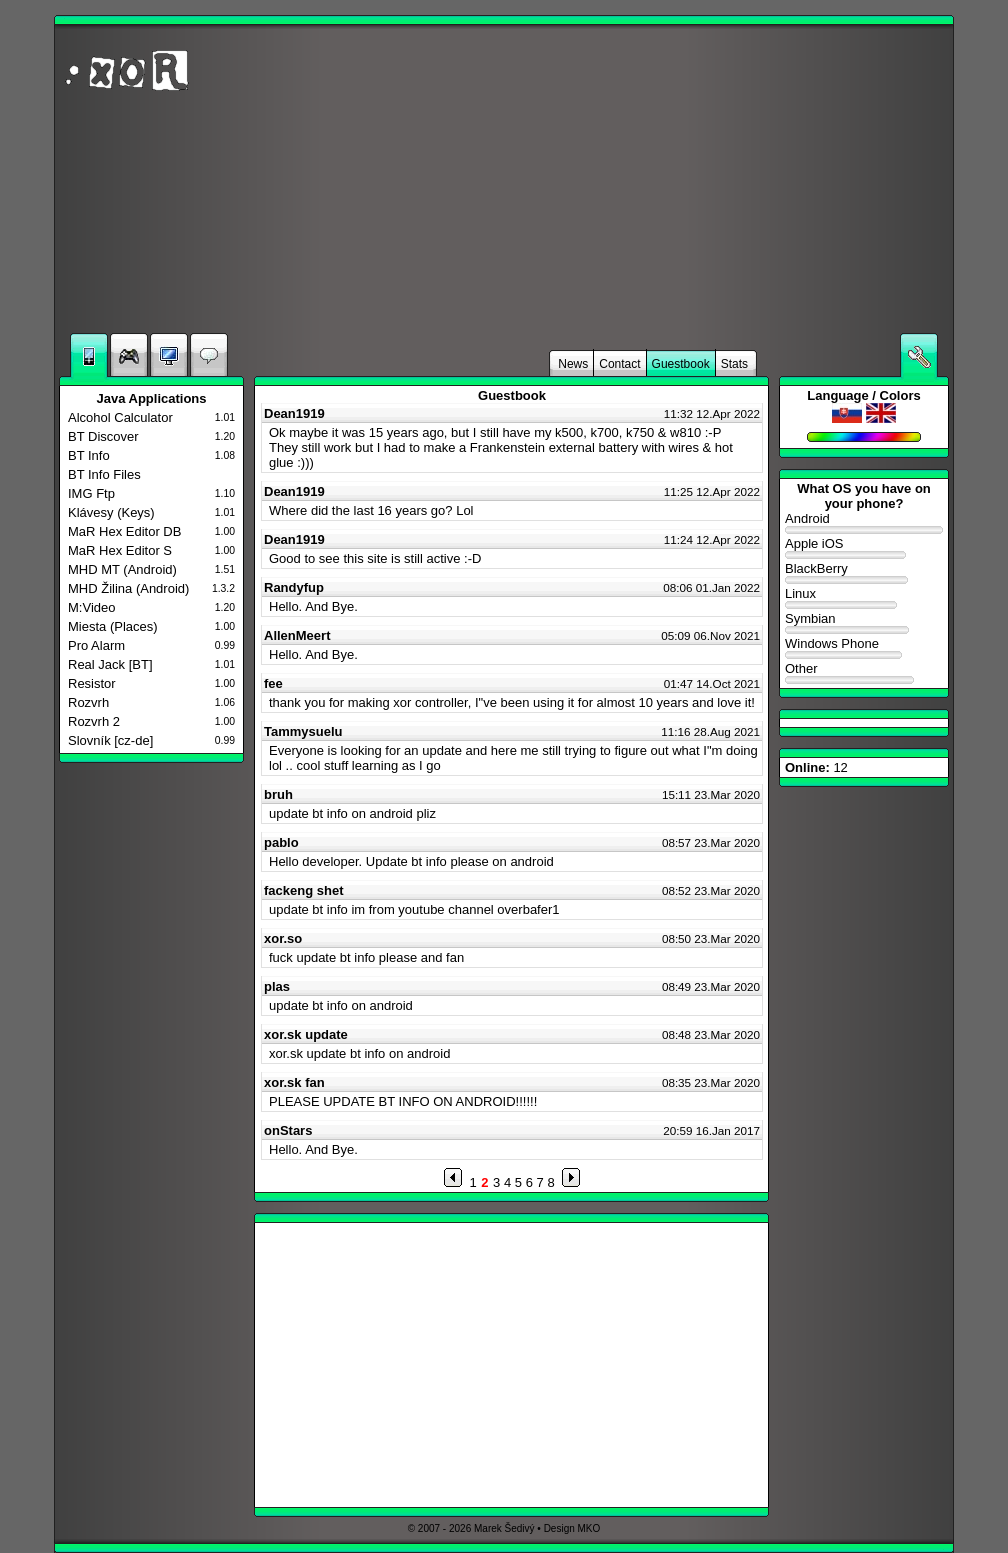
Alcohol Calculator (120, 417)
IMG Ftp (91, 493)
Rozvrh (88, 702)
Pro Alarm (96, 645)
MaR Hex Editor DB (124, 531)
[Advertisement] (709, 179)
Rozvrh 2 (94, 721)
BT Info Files (104, 474)
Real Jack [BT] (110, 664)
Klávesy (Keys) (111, 512)
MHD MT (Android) (122, 569)
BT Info (89, 455)
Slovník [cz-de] (110, 740)
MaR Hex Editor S (120, 550)
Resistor (92, 683)
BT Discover (103, 436)
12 (816, 767)
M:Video (91, 607)
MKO (589, 1528)
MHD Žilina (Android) (128, 588)
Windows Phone (864, 648)
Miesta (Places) (113, 626)
